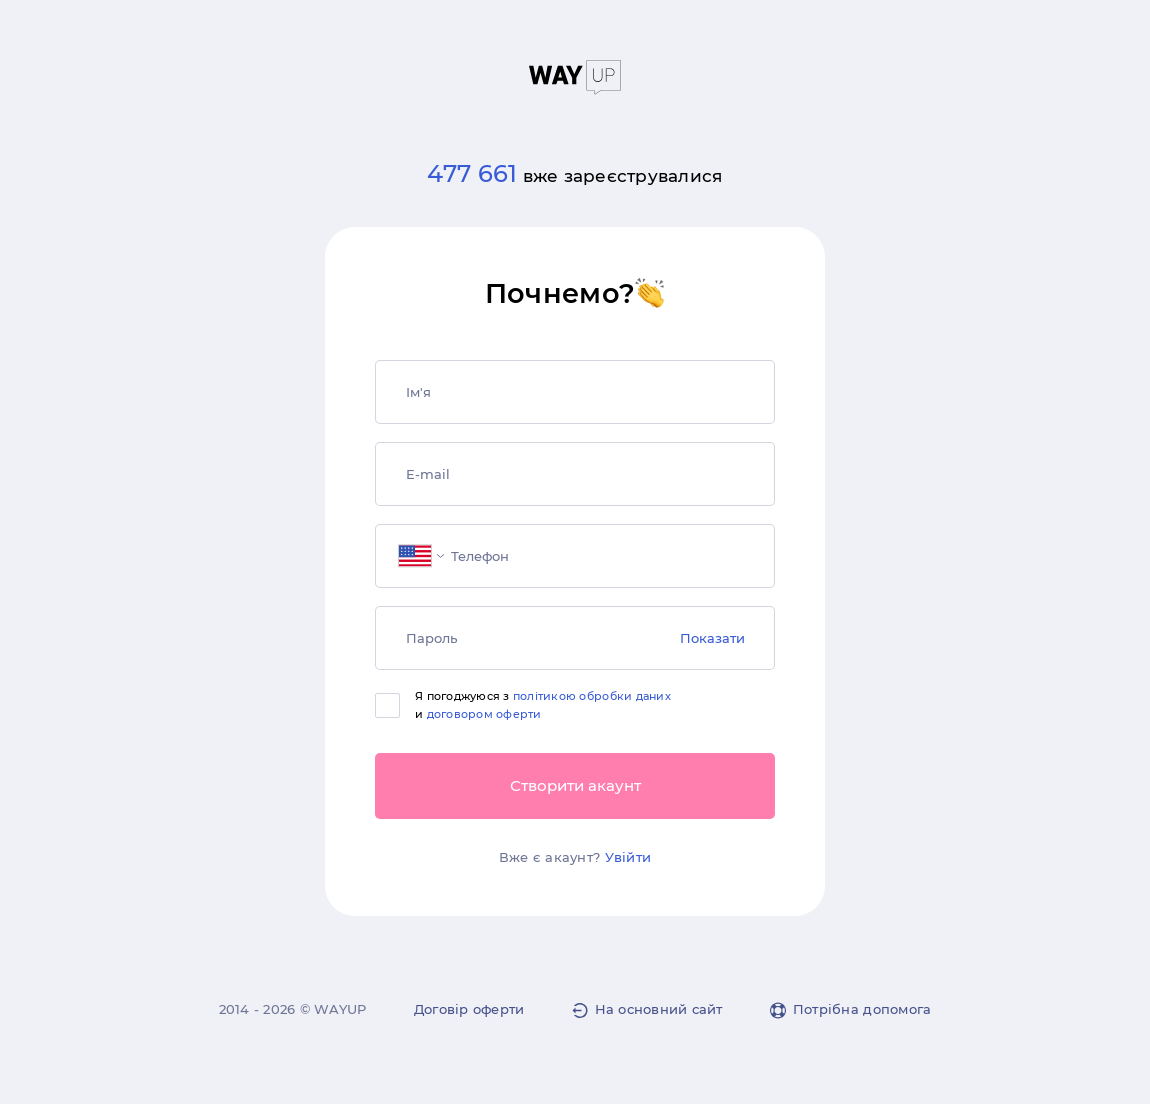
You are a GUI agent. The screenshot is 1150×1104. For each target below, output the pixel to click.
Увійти (628, 857)
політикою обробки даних (592, 696)
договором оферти (484, 714)
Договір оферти (469, 1009)
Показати (712, 638)
